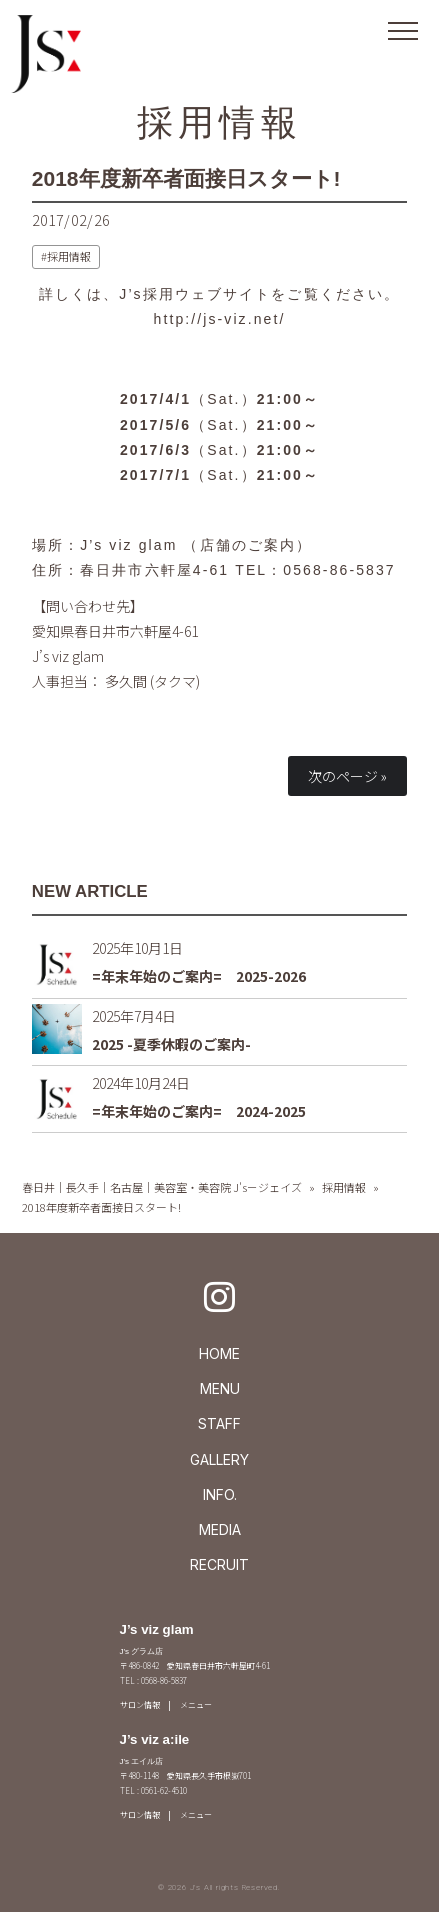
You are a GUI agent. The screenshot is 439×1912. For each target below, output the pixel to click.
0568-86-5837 (339, 570)
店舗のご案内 (248, 545)
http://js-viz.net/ (220, 319)
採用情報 (220, 122)
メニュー (196, 1704)
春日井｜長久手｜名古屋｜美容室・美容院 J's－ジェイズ (162, 1187)
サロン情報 (140, 1704)
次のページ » (347, 776)
